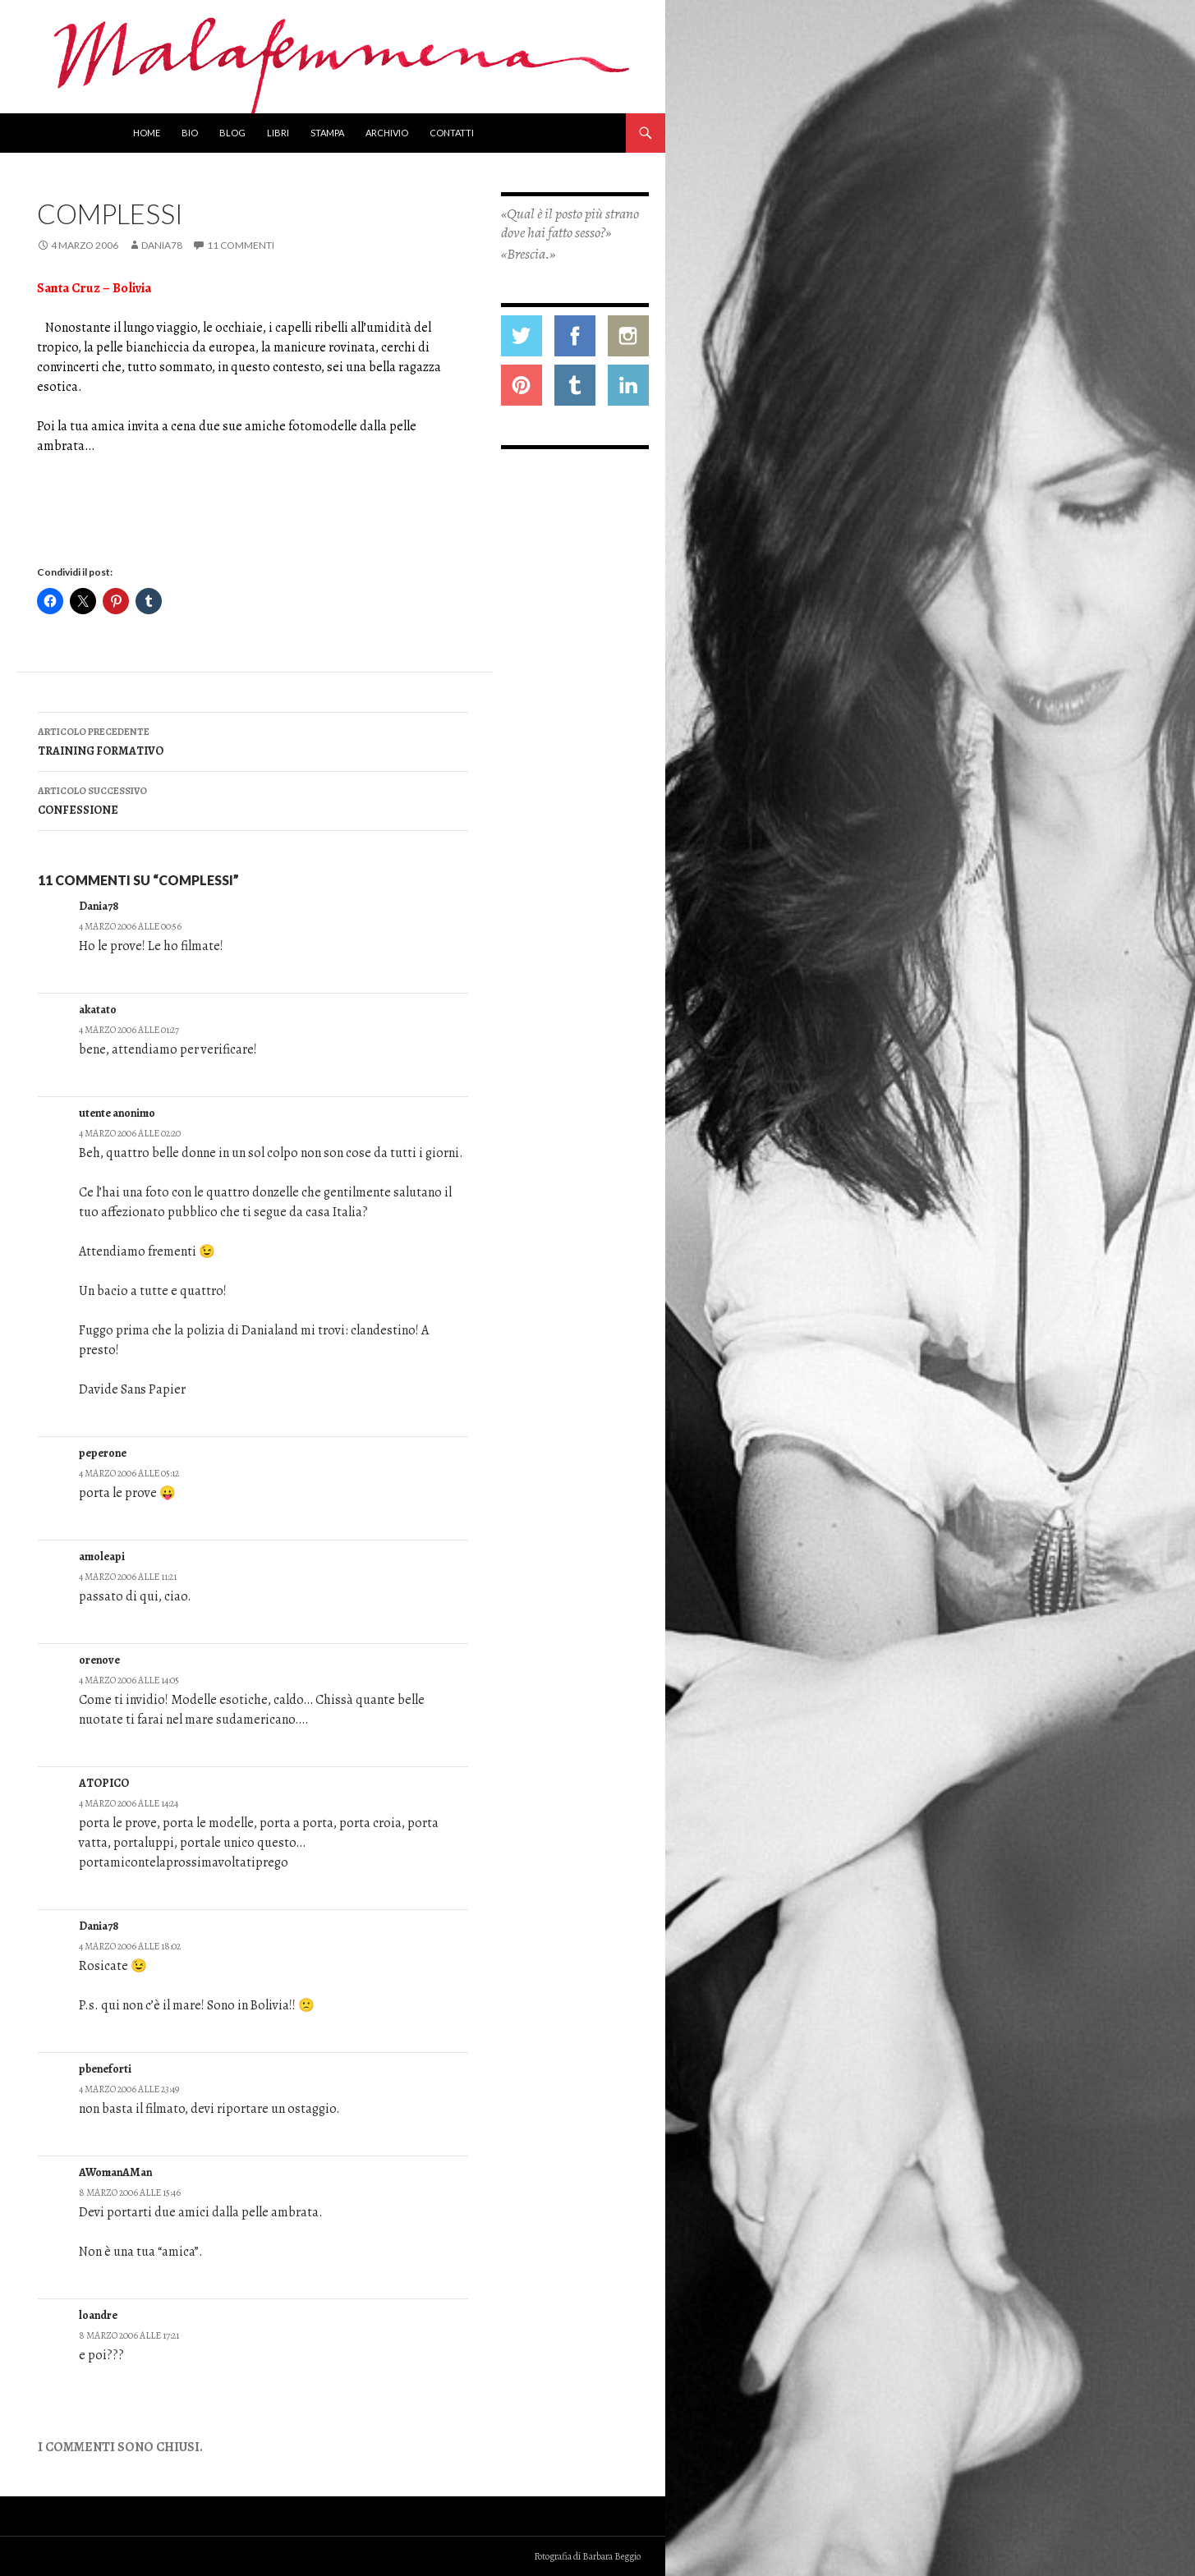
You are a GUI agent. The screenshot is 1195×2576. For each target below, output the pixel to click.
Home (146, 132)
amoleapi (102, 1556)
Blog (232, 132)
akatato (98, 1009)
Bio (190, 132)
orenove (99, 1660)
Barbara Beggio (611, 2556)
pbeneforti (105, 2069)
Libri (278, 132)
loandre (98, 2315)
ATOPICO (104, 1783)
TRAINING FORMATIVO (253, 740)
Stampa (327, 132)
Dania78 (161, 245)
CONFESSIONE (253, 799)
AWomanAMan (115, 2172)
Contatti (452, 132)
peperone (102, 1453)
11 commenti (240, 245)
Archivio (386, 132)
